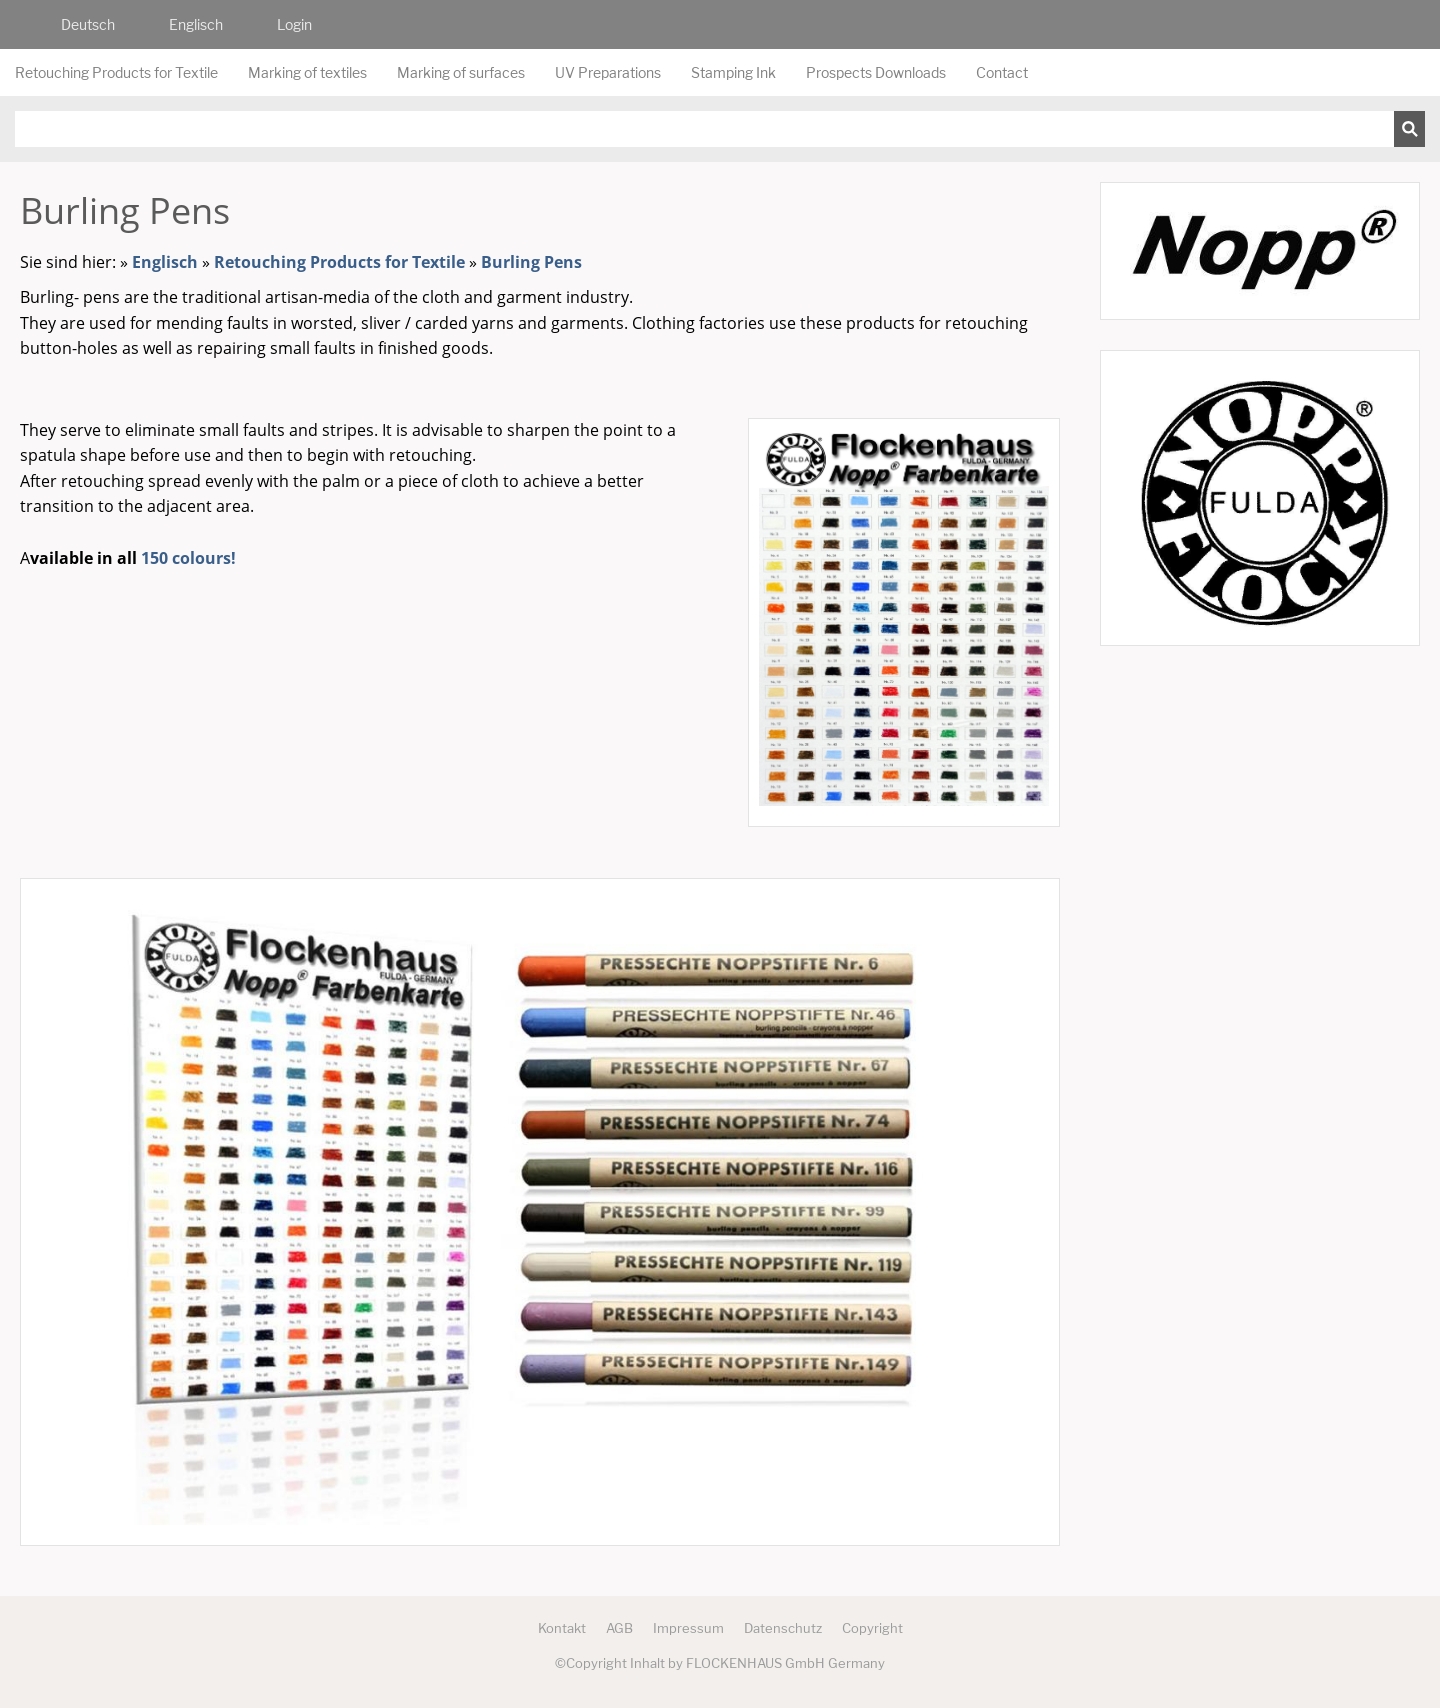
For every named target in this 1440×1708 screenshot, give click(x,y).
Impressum (688, 1628)
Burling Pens (531, 262)
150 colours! (188, 558)
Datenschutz (783, 1628)
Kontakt (562, 1628)
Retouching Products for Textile (339, 262)
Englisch (165, 262)
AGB (619, 1628)
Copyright (872, 1628)
